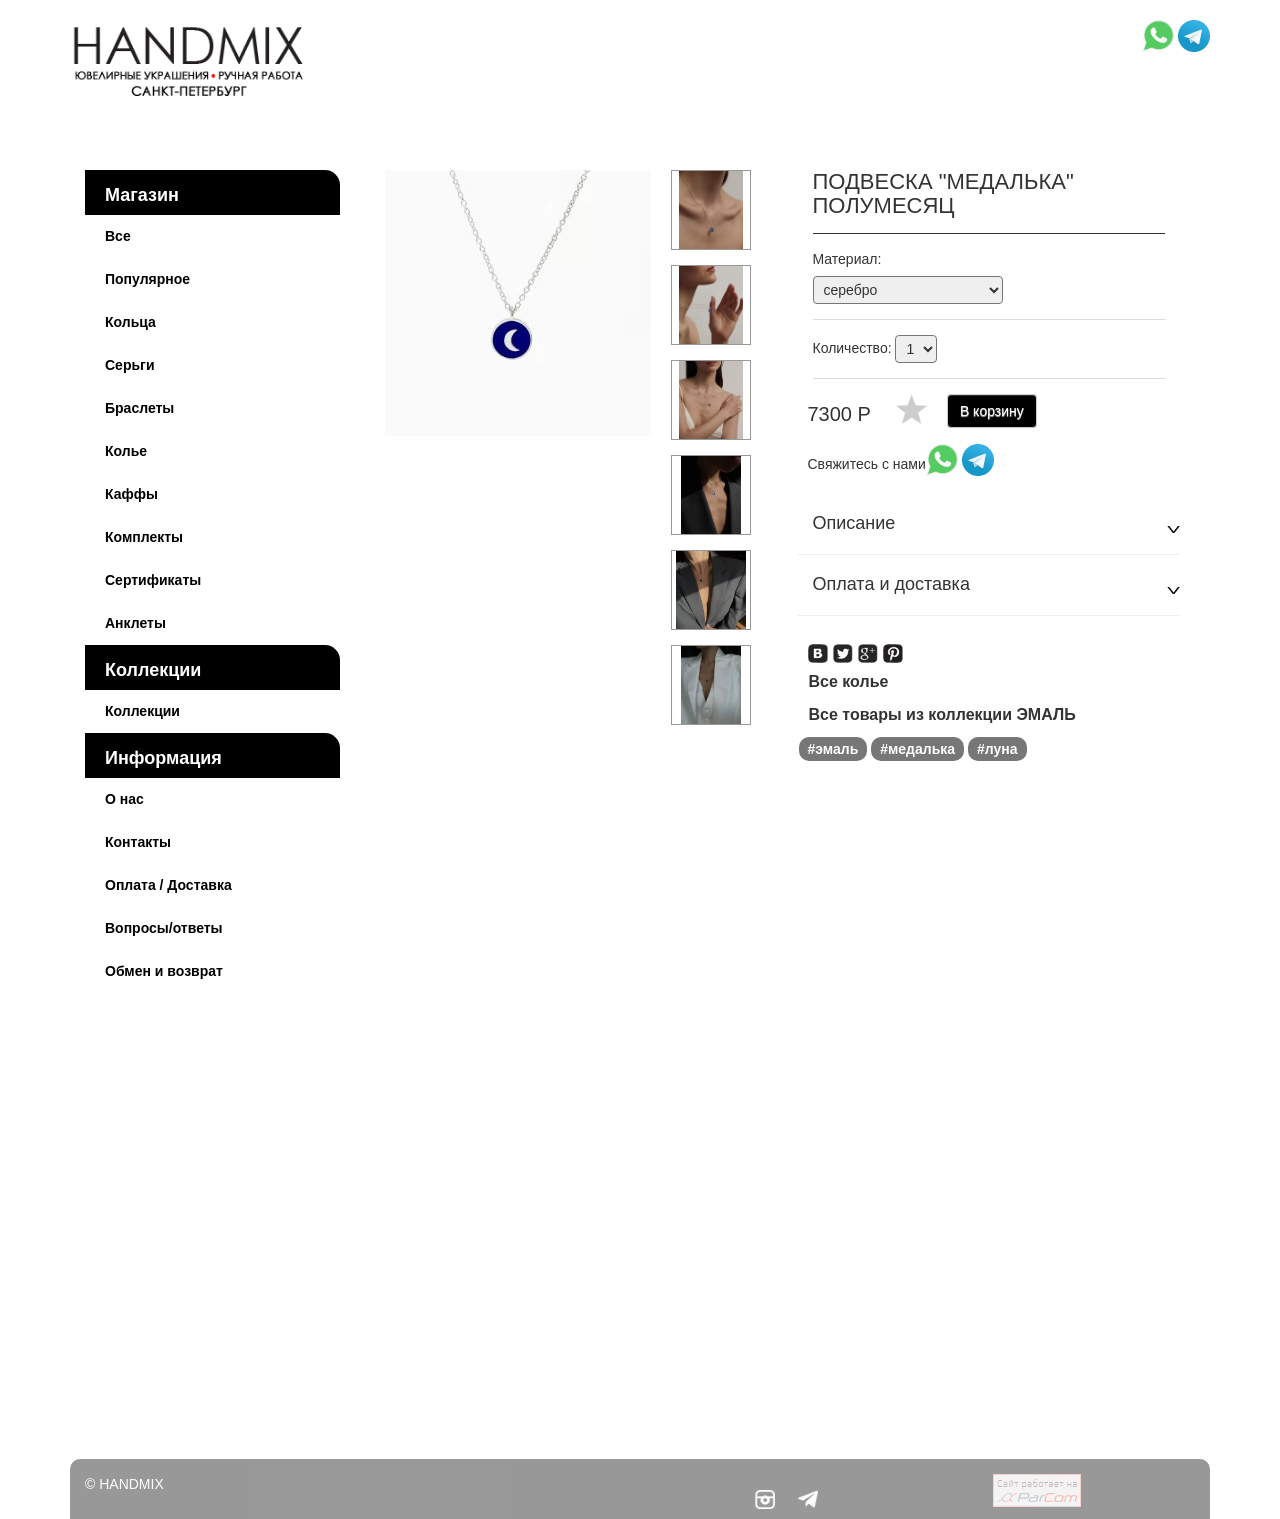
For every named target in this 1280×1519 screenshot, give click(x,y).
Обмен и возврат (164, 971)
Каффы (131, 494)
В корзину (992, 411)
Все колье (849, 681)
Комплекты (144, 537)
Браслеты (139, 408)
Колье (126, 451)
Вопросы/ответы (164, 928)
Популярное (147, 279)
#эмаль (833, 749)
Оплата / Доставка (168, 885)
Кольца (130, 322)
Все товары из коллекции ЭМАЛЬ (942, 714)
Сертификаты (153, 580)
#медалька (917, 749)
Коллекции (153, 670)
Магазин (142, 195)
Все (118, 236)
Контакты (138, 842)
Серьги (130, 365)
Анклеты (135, 623)
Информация (163, 758)
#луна (997, 749)
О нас (124, 799)
